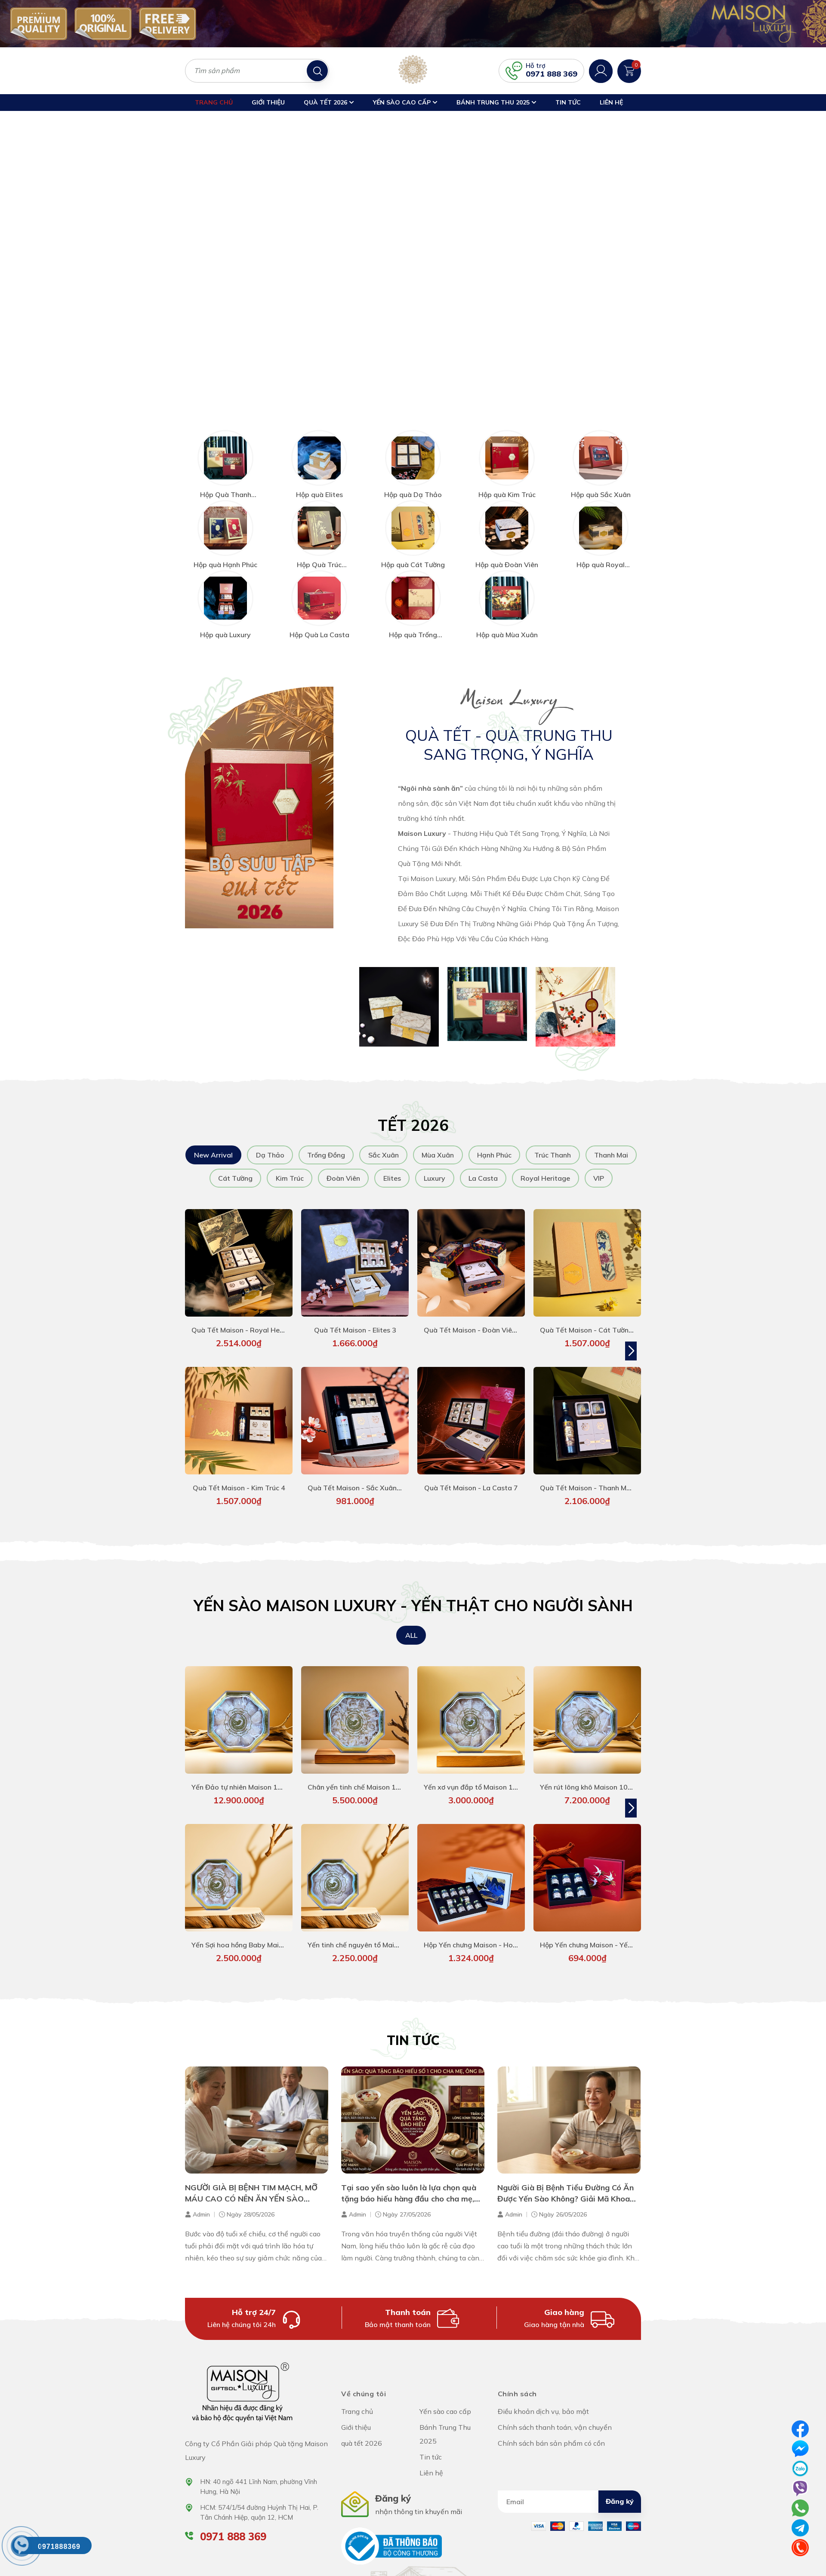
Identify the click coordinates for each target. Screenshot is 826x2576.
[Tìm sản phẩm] (257, 71)
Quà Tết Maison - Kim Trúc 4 (239, 1475)
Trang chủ (214, 102)
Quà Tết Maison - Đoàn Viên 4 (473, 1317)
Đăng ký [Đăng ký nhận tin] (620, 2488)
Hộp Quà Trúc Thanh (319, 556)
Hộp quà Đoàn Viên (506, 551)
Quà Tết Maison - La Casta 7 (471, 1475)
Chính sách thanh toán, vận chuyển (555, 2414)
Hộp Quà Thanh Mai (225, 485)
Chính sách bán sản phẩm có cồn (551, 2430)
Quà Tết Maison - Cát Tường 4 (589, 1317)
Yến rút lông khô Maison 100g (588, 1774)
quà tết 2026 (329, 102)
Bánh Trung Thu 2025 (496, 102)
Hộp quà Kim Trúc (507, 481)
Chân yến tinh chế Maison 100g (358, 1774)
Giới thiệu (268, 102)
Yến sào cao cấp (405, 102)
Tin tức (568, 102)
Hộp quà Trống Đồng (413, 626)
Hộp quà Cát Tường (413, 551)
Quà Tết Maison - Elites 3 (355, 1317)
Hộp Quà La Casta (319, 621)
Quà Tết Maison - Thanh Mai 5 (589, 1475)
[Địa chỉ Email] (569, 2489)
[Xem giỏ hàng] (629, 70)
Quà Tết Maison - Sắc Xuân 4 (355, 1475)
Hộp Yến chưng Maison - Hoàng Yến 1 (484, 1932)
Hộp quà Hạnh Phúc (225, 551)
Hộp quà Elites (319, 481)
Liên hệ (611, 102)
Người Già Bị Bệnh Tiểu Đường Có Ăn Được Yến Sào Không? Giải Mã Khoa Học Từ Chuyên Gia (565, 2185)
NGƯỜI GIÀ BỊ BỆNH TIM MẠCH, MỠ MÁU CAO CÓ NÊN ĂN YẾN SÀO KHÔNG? (251, 2185)
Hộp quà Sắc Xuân (601, 481)
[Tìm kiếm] (317, 70)
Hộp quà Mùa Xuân (507, 621)
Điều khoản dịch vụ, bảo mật (543, 2398)
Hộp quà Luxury (225, 621)
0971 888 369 (551, 74)
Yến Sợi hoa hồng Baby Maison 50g (248, 1932)
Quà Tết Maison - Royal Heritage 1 (248, 1317)
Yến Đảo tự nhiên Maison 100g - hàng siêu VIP (265, 1774)
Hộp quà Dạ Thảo (413, 481)
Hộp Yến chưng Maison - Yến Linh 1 (596, 1932)
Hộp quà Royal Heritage (600, 556)
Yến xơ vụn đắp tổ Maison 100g (475, 1774)
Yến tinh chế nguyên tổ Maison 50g (364, 1932)
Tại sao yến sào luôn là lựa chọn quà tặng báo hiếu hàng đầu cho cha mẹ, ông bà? (408, 2185)
